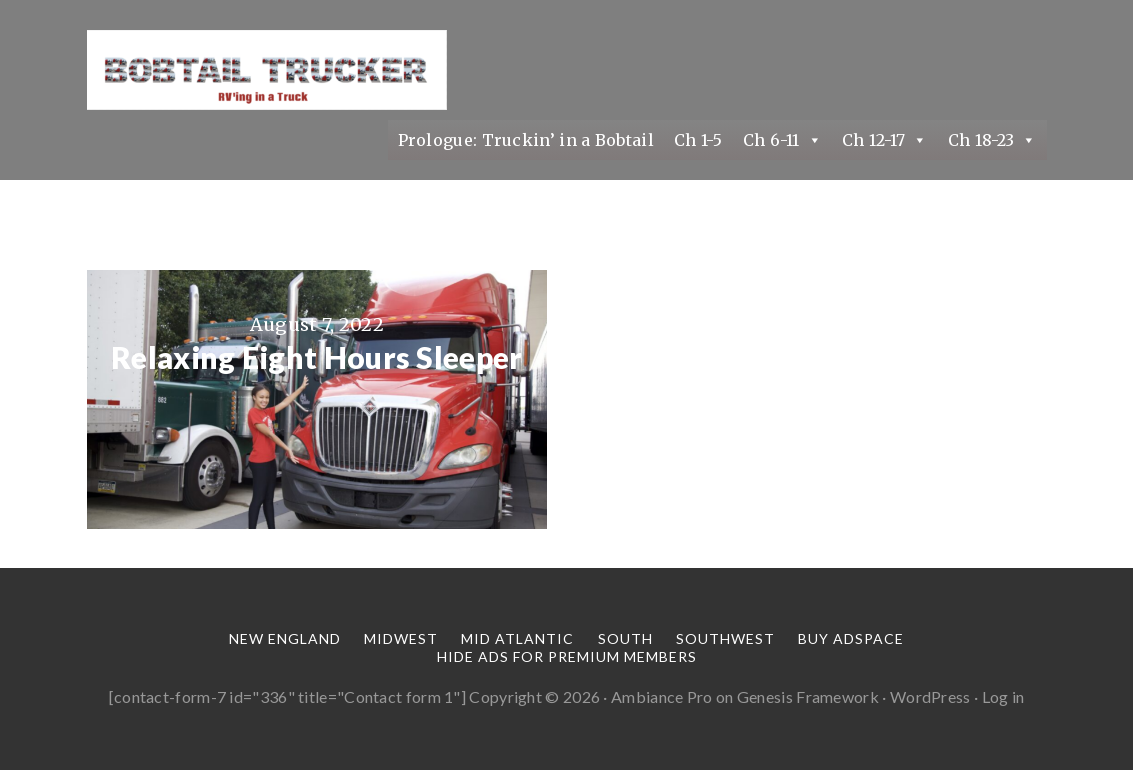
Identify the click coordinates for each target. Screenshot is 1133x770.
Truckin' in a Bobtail (267, 70)
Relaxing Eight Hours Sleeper (316, 357)
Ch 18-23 (992, 140)
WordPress (930, 696)
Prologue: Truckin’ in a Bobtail (526, 140)
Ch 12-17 (885, 140)
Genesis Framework (808, 696)
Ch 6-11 (782, 140)
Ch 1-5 (698, 140)
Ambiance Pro (662, 696)
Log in (1003, 696)
